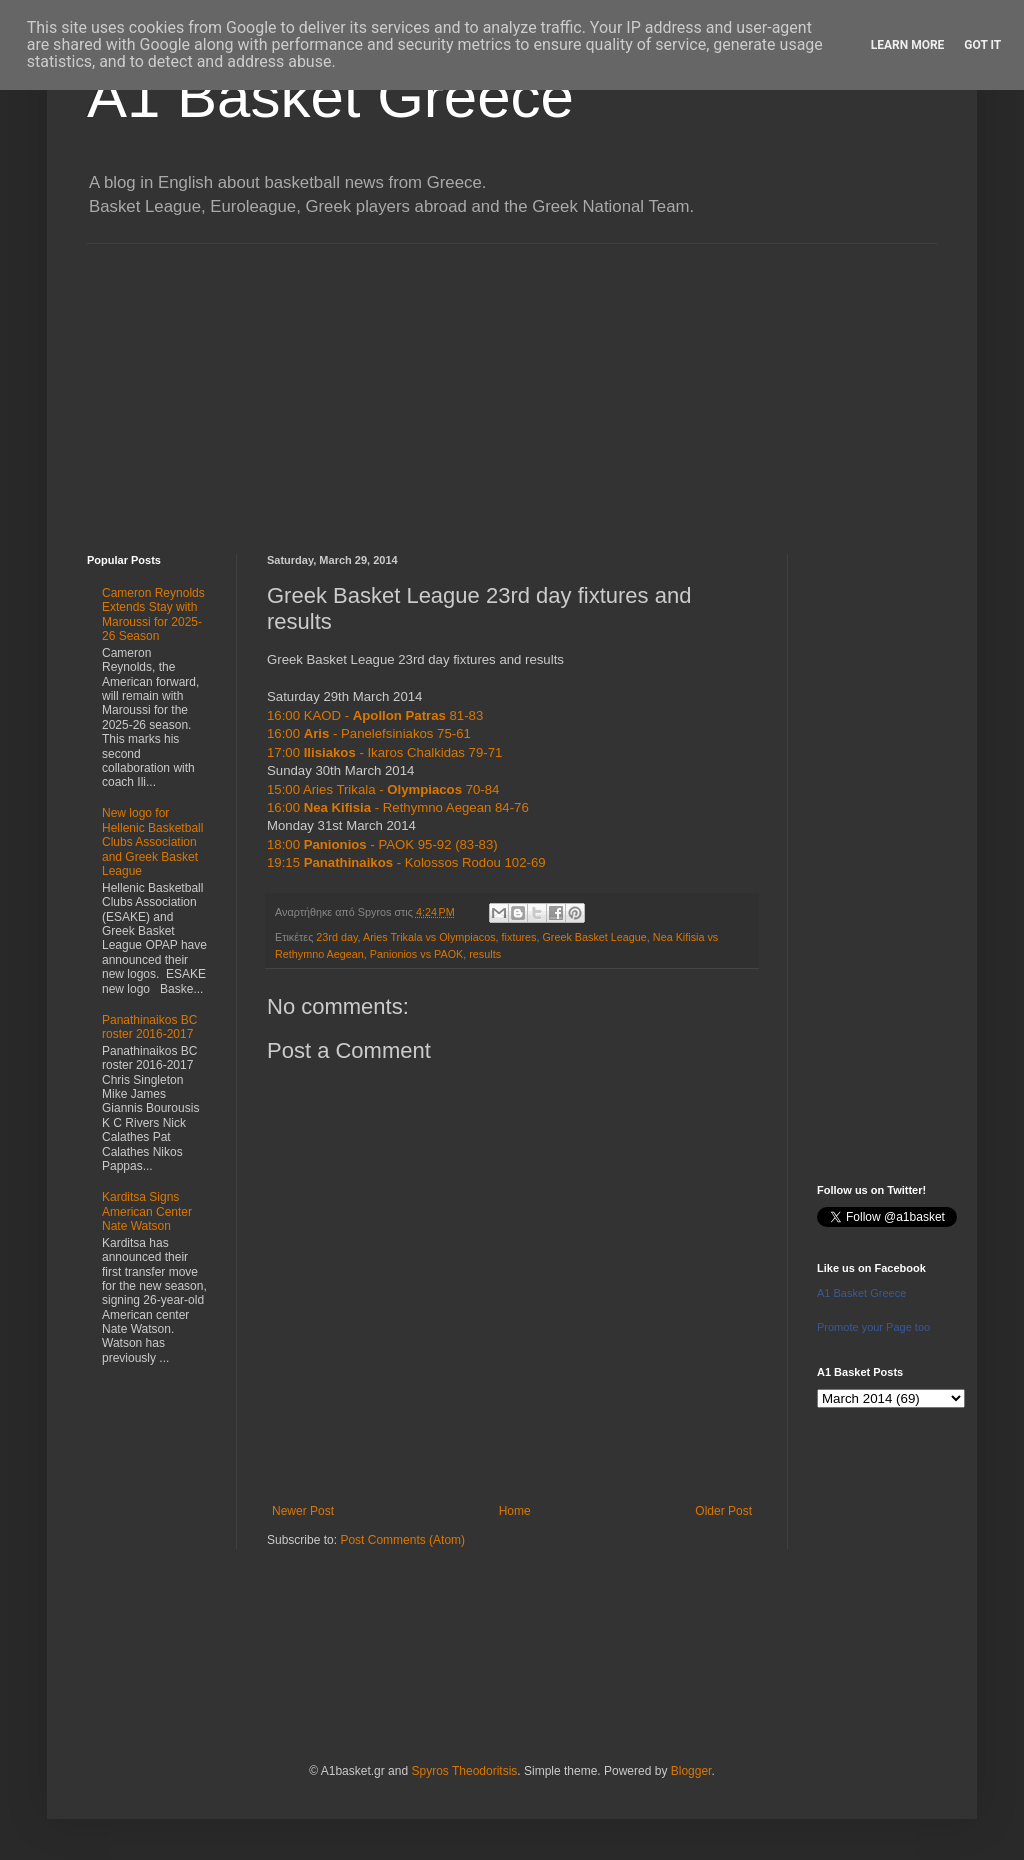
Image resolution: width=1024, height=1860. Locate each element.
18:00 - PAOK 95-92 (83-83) (382, 844)
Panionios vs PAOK (416, 954)
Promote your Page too (873, 1327)
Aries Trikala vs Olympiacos (429, 937)
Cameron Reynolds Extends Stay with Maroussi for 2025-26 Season (153, 614)
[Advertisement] (512, 384)
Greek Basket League (594, 937)
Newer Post (303, 1511)
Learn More (908, 45)
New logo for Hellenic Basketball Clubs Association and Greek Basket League (152, 842)
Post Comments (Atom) (402, 1540)
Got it (982, 45)
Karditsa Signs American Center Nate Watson (147, 1211)
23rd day (336, 937)
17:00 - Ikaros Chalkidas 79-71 (384, 752)
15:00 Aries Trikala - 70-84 (383, 789)
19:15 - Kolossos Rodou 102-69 (406, 862)
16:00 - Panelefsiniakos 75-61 (369, 733)
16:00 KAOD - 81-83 (375, 715)
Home (515, 1511)
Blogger (691, 1771)
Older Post (723, 1511)
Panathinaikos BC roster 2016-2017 (149, 1027)
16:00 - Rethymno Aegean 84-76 (398, 807)
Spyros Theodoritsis (464, 1771)
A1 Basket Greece (330, 96)
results (485, 954)
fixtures (519, 937)
